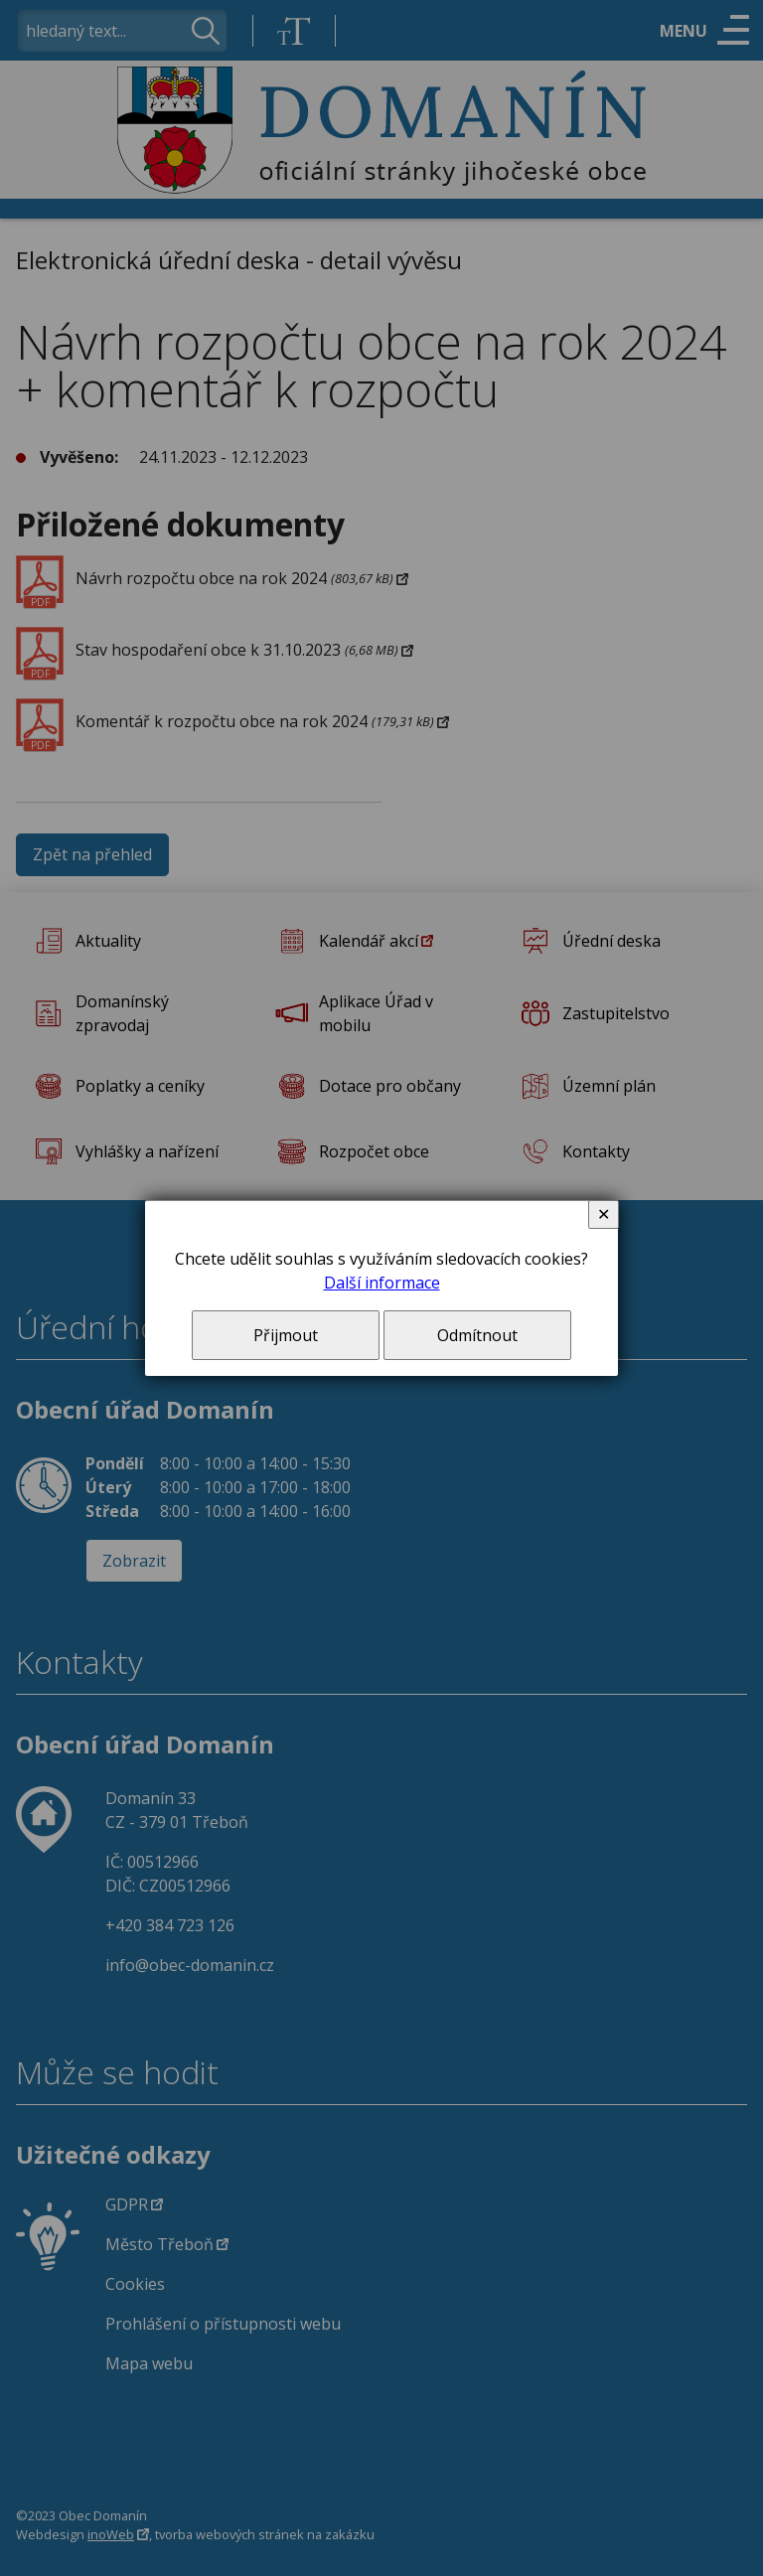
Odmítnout (477, 1335)
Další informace (382, 1282)
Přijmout (285, 1335)
